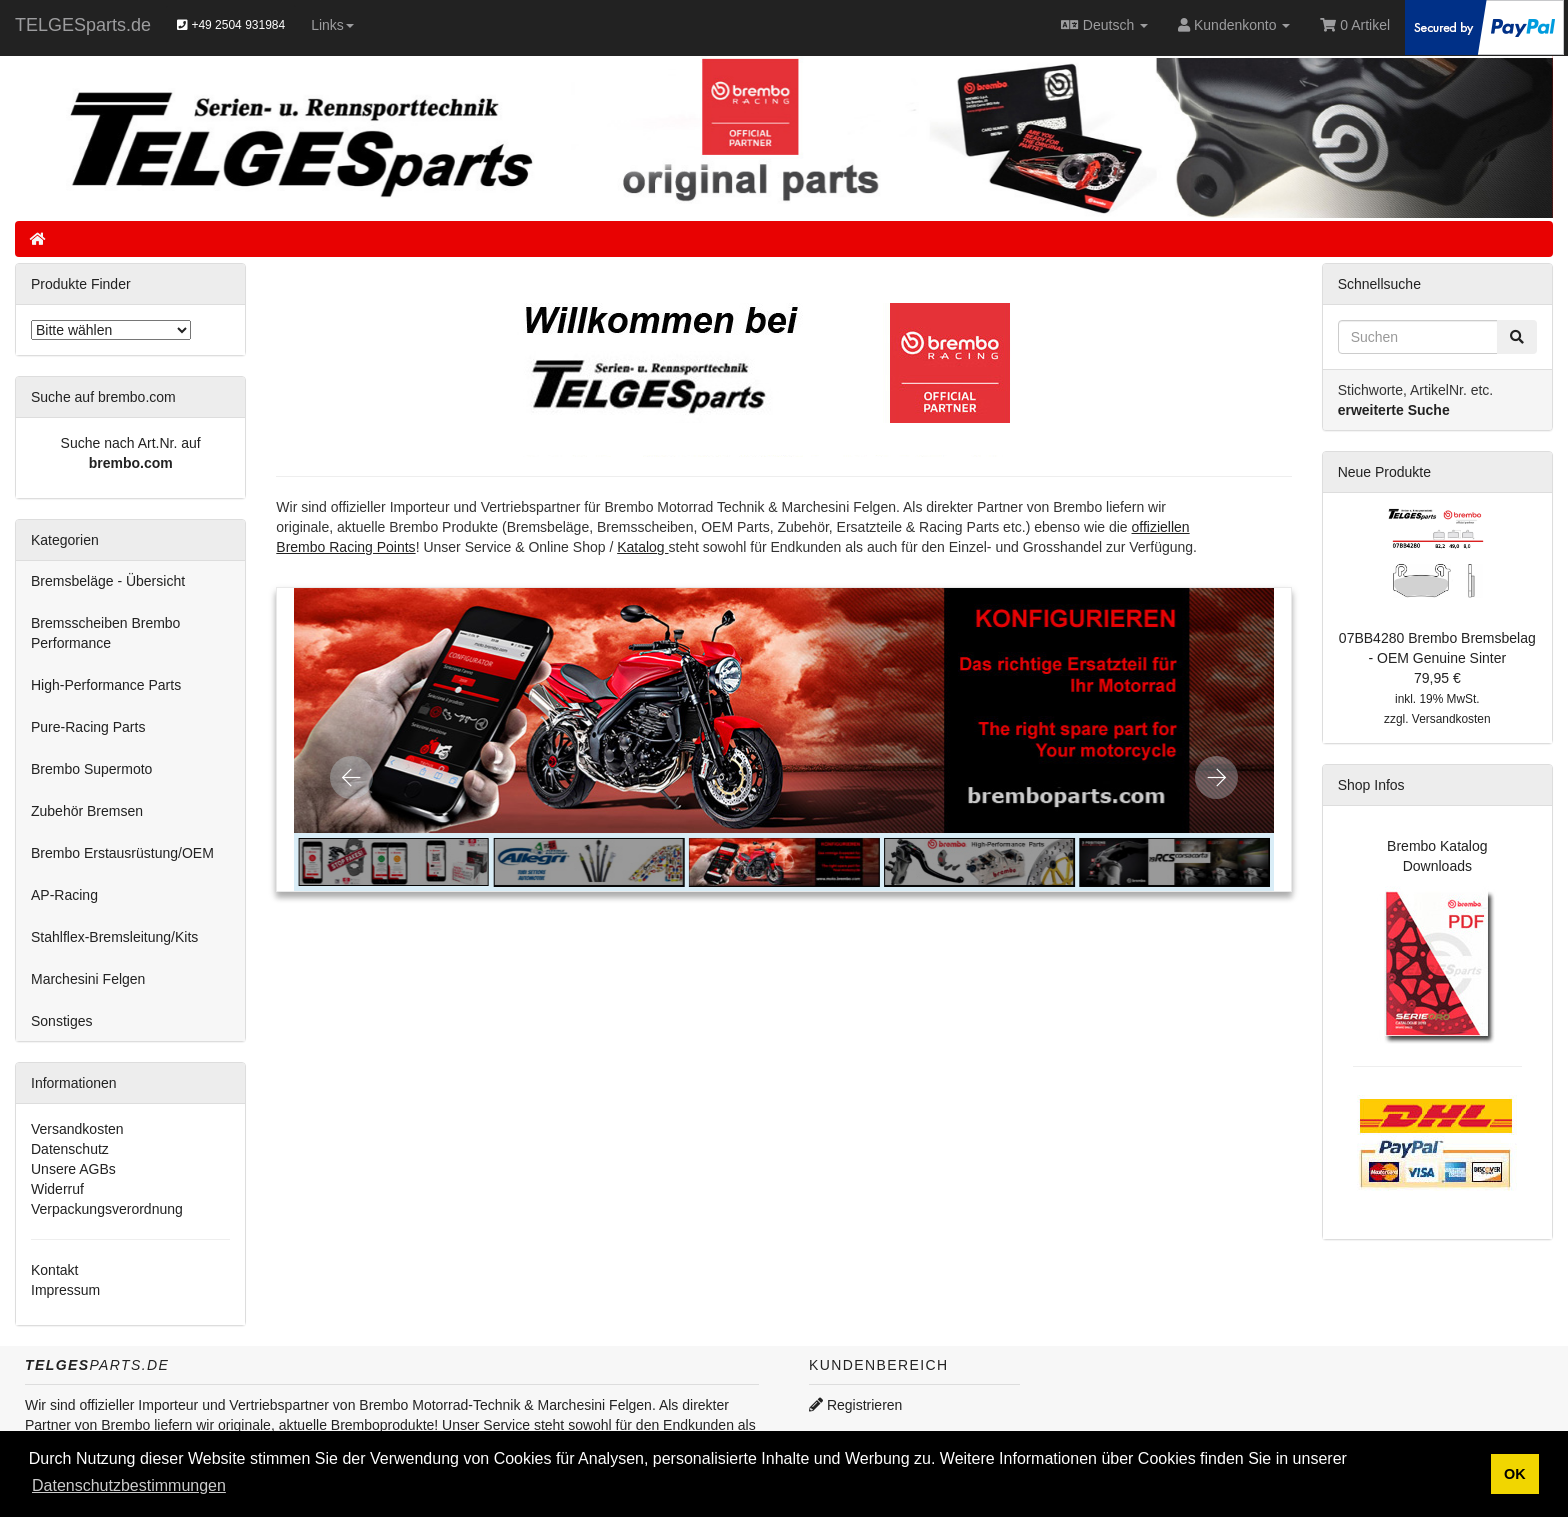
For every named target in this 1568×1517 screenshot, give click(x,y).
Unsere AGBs (73, 1169)
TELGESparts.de (83, 25)
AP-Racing (64, 895)
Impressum (65, 1290)
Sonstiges (61, 1021)
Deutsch (1104, 25)
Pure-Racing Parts (88, 727)
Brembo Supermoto (91, 769)
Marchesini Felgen (88, 979)
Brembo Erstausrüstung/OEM (122, 853)
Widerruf (57, 1189)
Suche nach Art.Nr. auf (131, 443)
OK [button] (1515, 1474)
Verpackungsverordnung (107, 1209)
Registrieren (855, 1405)
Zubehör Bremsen (87, 811)
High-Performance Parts (106, 685)
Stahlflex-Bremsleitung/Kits (114, 937)
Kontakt (54, 1270)
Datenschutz (70, 1149)
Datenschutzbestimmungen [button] (129, 1485)
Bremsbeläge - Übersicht (108, 581)
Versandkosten (77, 1129)
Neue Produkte (1384, 472)
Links (332, 25)
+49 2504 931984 (231, 25)
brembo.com (131, 463)
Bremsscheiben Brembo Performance (105, 633)
